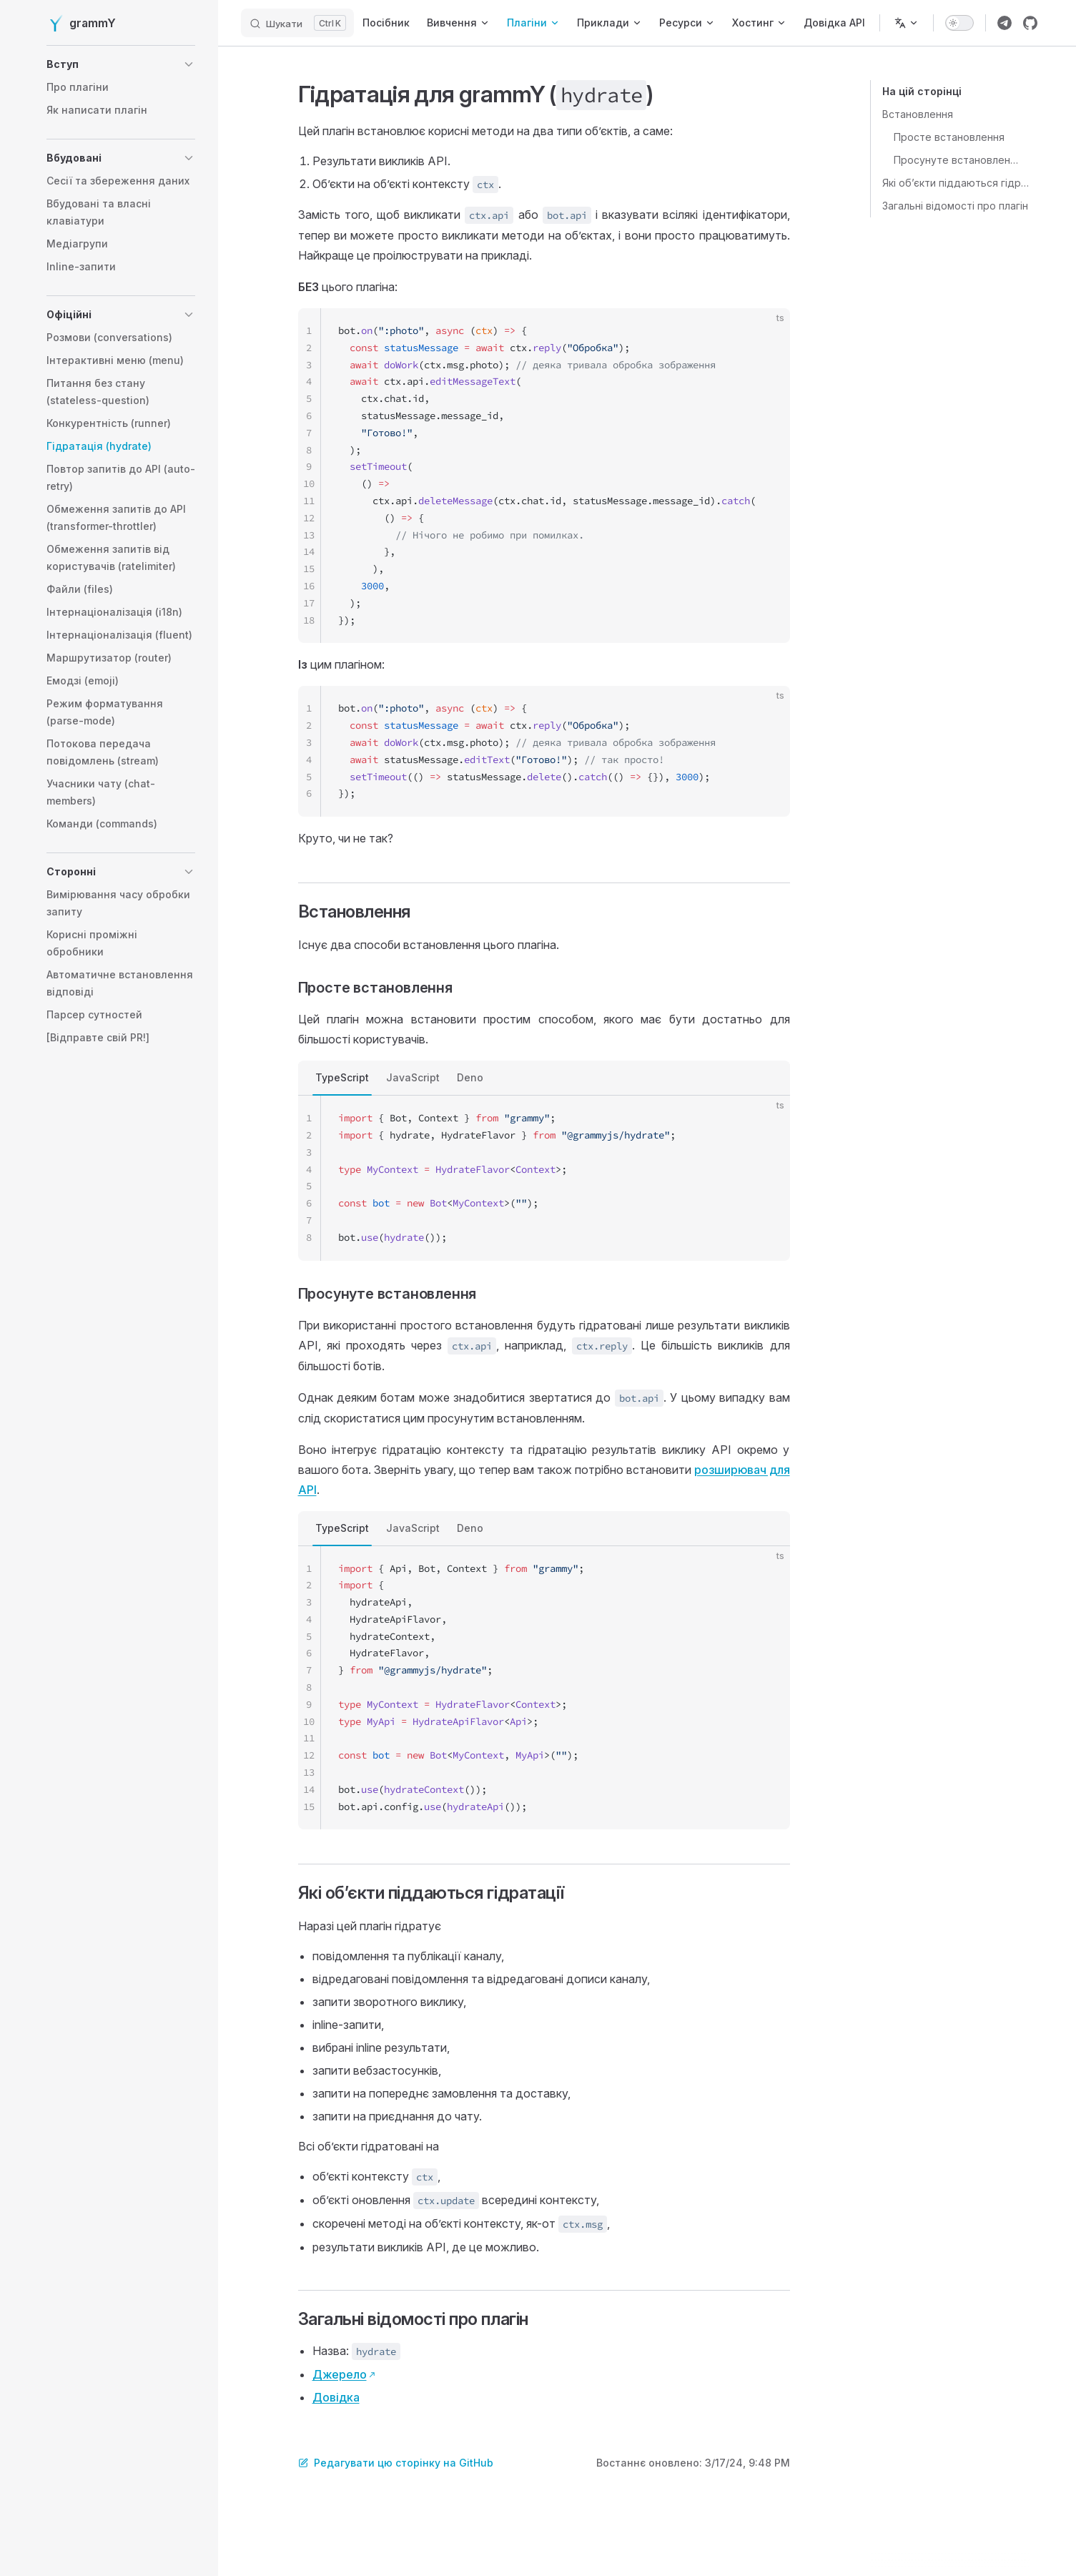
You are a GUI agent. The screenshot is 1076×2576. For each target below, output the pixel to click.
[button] (120, 64)
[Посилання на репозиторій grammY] (1030, 23)
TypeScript (342, 1077)
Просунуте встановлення (956, 160)
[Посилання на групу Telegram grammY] (1004, 23)
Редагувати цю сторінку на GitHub (395, 2463)
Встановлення (917, 114)
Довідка (336, 2397)
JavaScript (413, 1077)
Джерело (339, 2374)
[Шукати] (297, 23)
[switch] (959, 23)
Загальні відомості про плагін (955, 206)
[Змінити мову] (906, 23)
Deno (470, 1077)
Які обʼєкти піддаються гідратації (956, 183)
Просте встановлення (949, 137)
